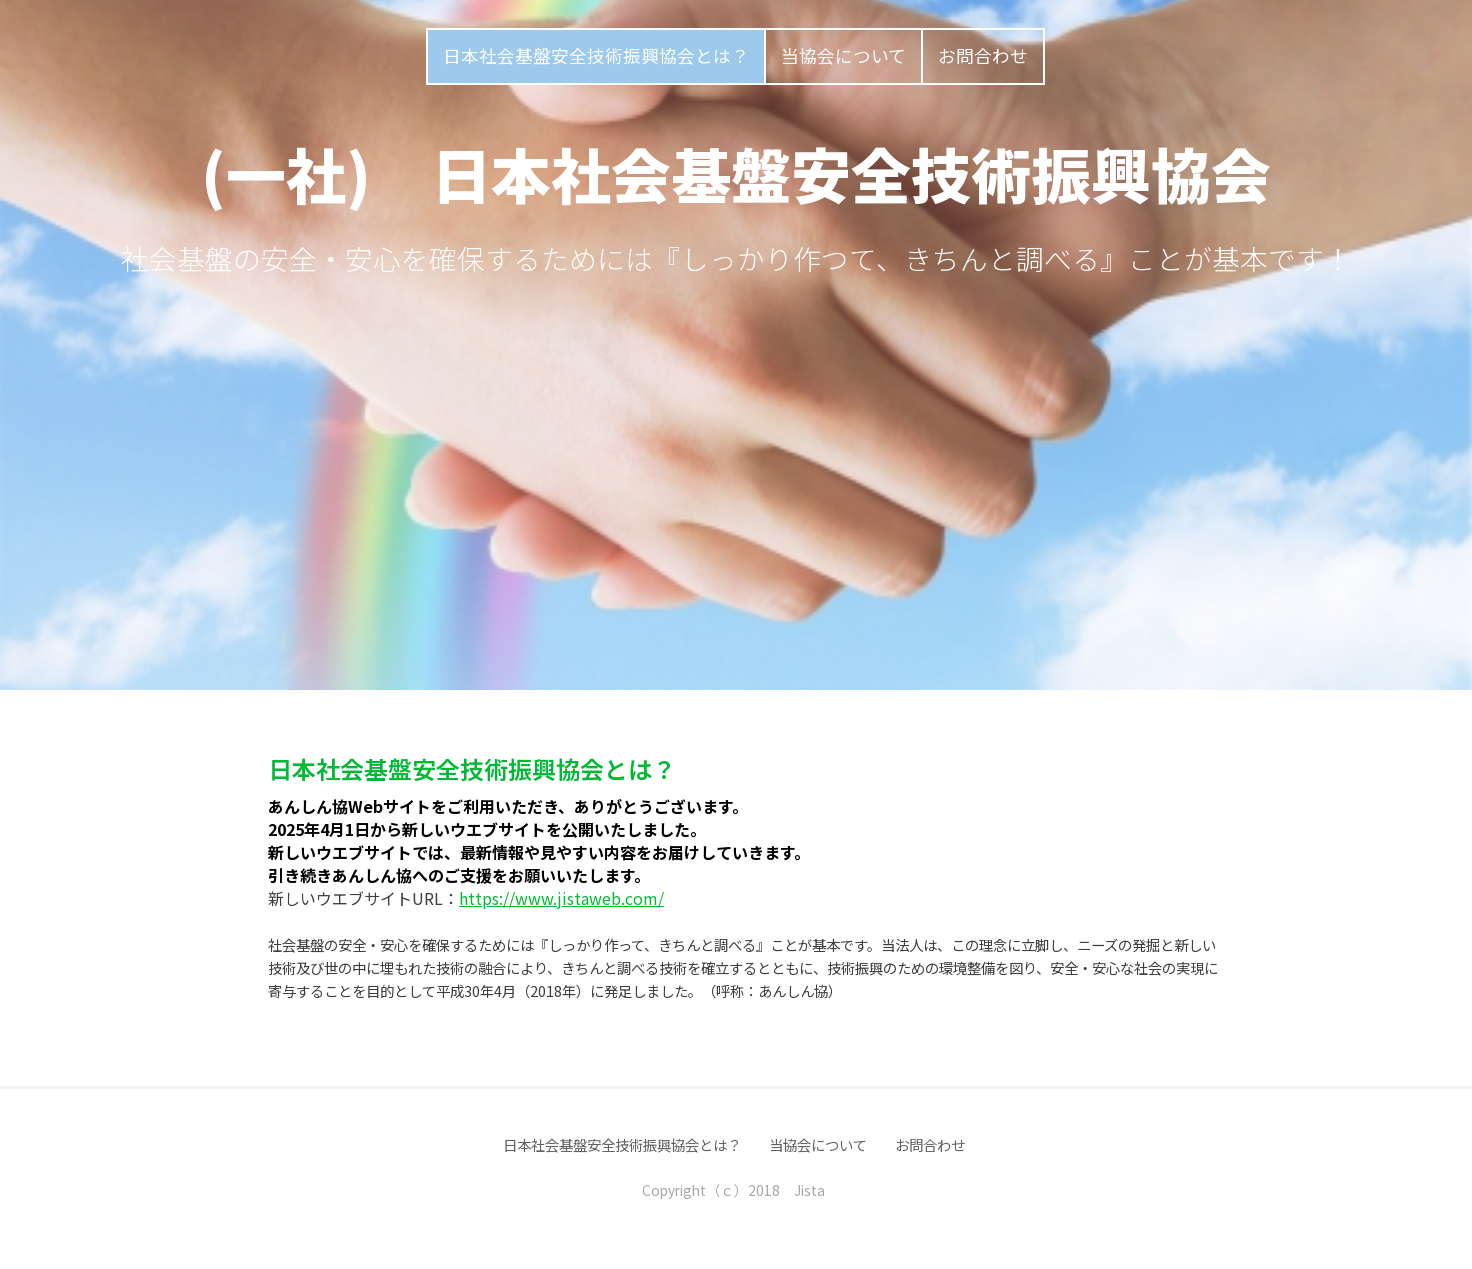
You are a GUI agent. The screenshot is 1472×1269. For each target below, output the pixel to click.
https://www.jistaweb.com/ (561, 898)
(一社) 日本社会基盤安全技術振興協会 (736, 172)
